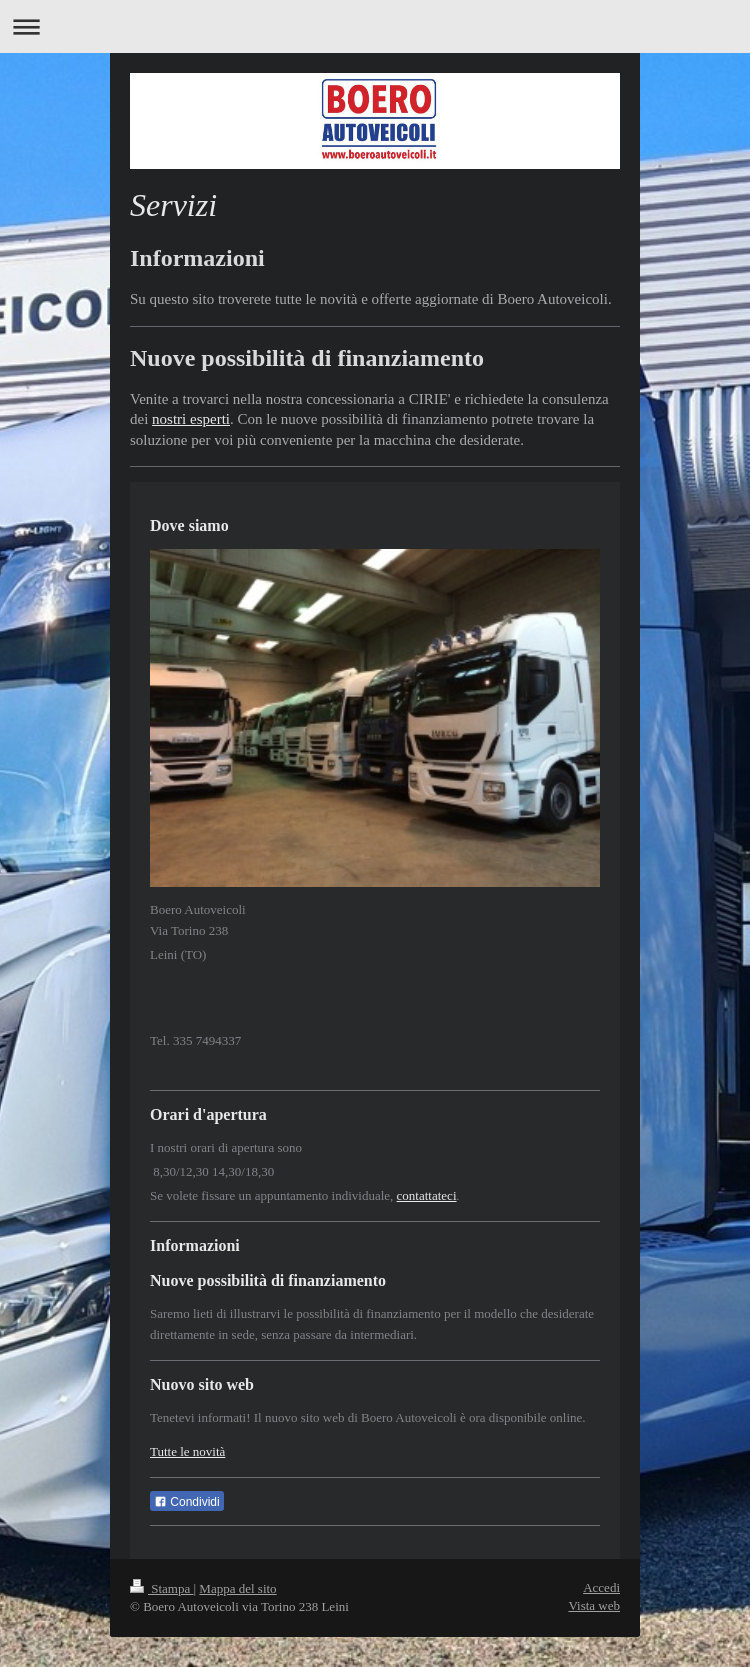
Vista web (594, 1605)
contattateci (427, 1195)
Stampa (162, 1588)
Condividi (187, 1502)
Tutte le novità (187, 1451)
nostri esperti (191, 419)
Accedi (601, 1587)
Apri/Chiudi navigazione (375, 26)
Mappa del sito (237, 1588)
